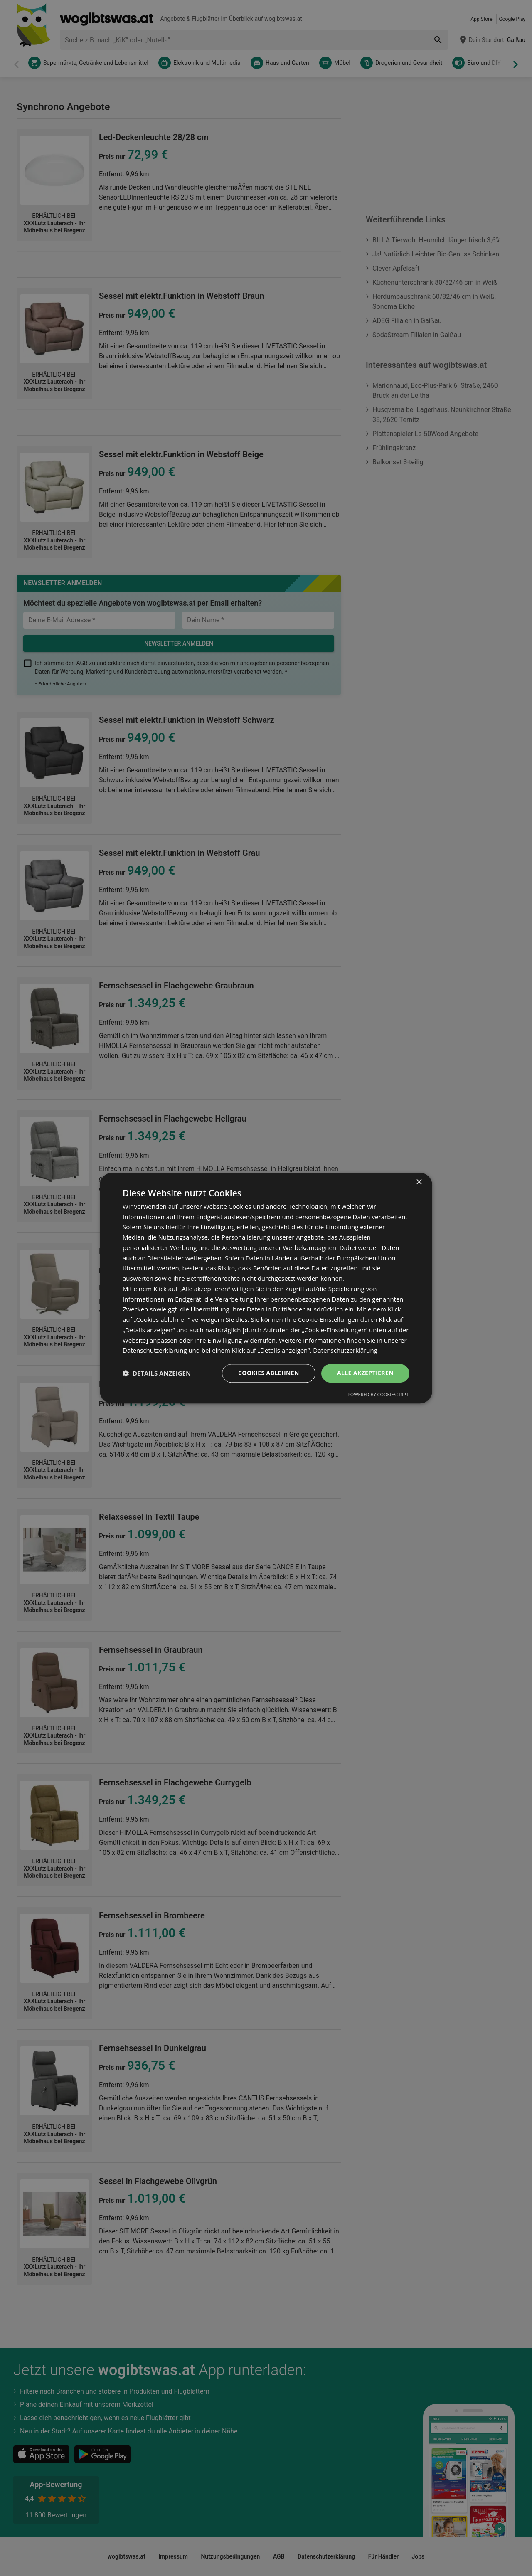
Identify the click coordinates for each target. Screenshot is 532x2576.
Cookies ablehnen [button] (268, 1373)
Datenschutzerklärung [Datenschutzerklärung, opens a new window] (345, 1350)
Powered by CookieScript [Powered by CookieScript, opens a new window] (378, 1394)
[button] (157, 1373)
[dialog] (266, 1288)
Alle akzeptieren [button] (365, 1373)
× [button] (419, 1182)
